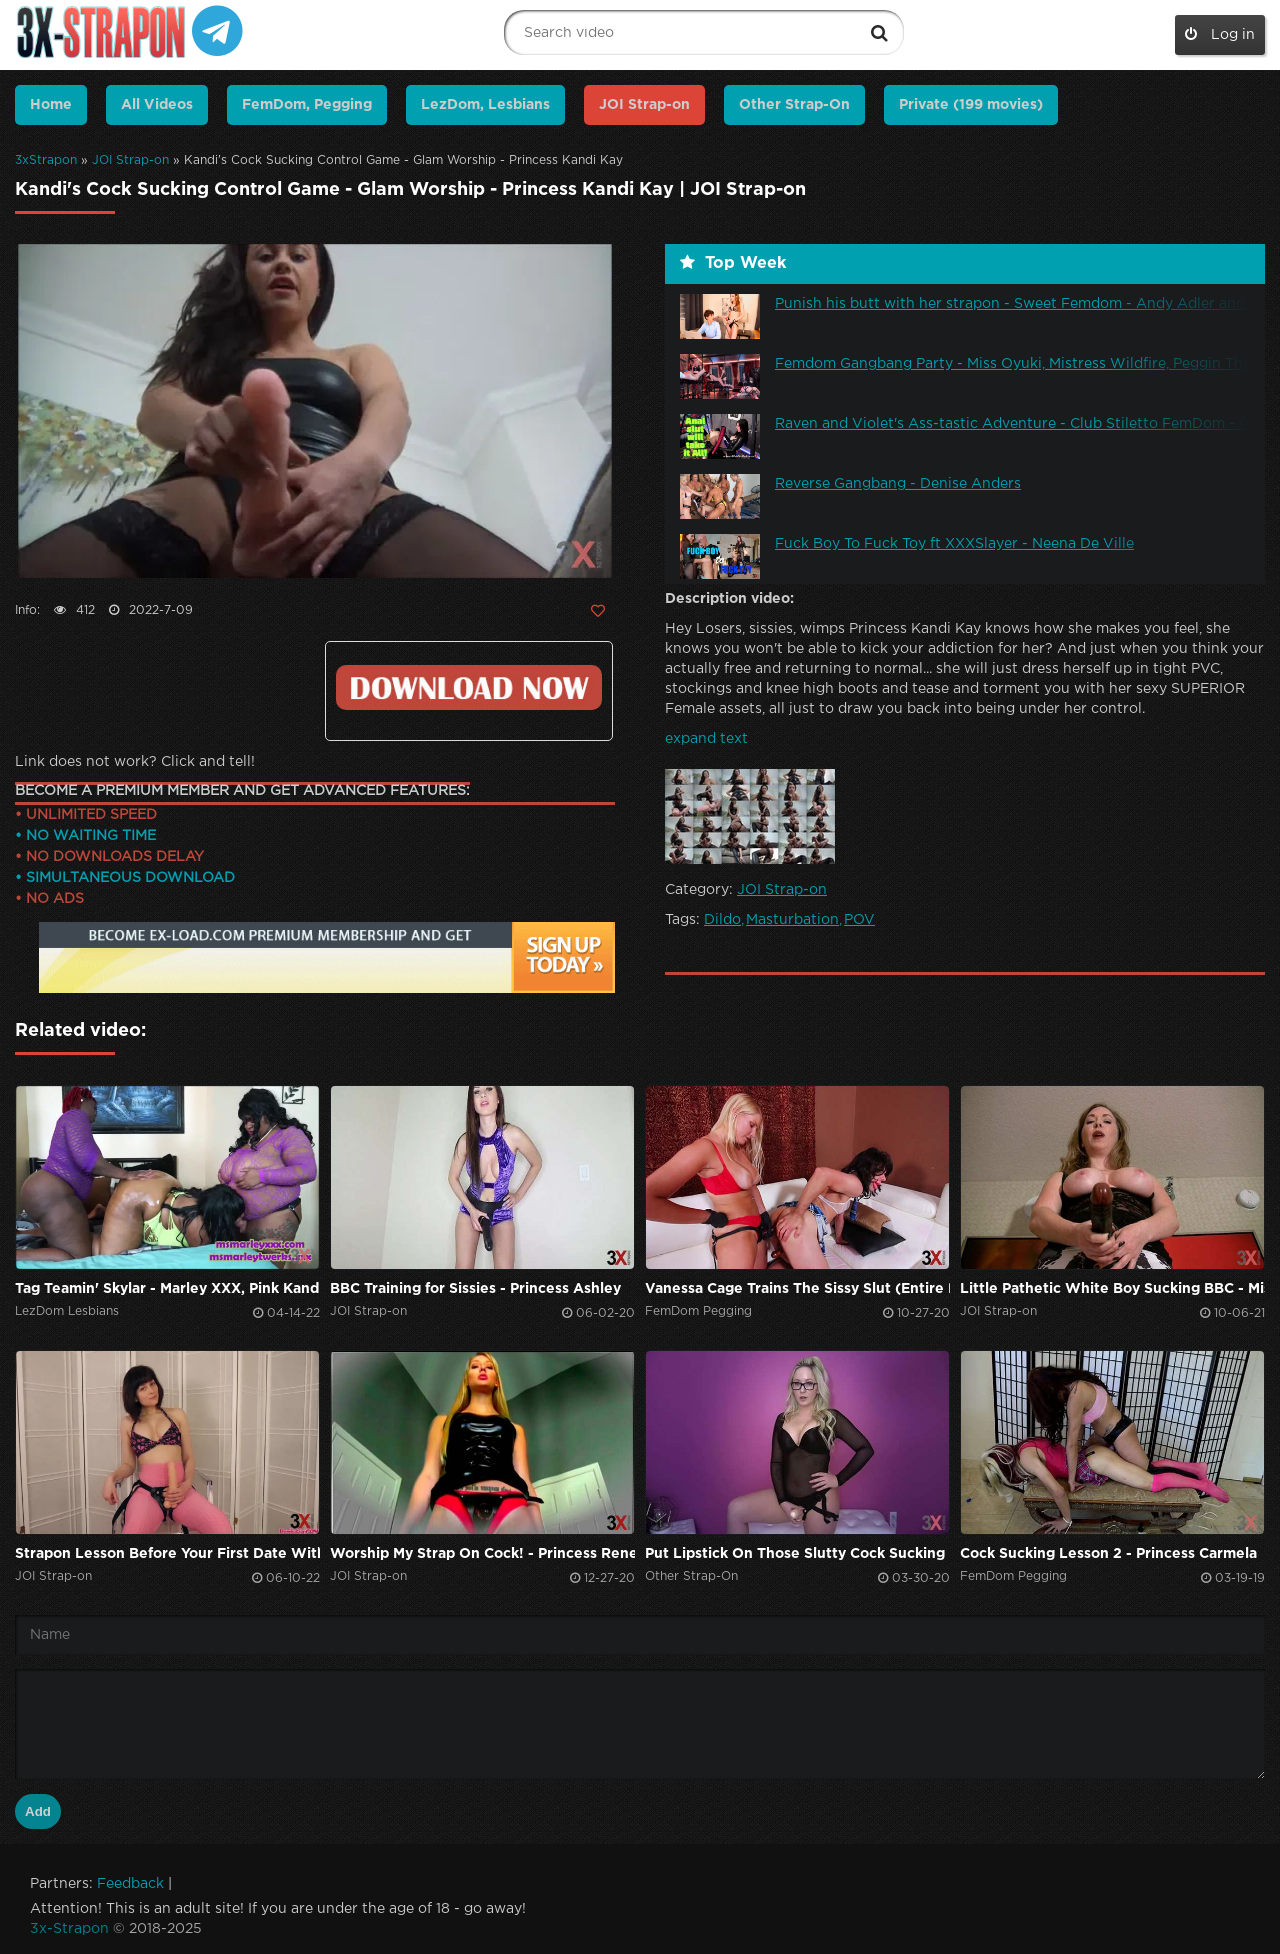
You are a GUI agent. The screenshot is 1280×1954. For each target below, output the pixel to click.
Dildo (722, 920)
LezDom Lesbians (67, 1311)
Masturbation (792, 920)
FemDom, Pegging (307, 105)
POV (859, 920)
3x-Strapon (69, 1929)
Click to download (469, 687)
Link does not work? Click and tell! (135, 762)
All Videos (157, 105)
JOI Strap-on (130, 160)
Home (51, 105)
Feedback (130, 1884)
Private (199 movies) (971, 105)
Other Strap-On (794, 105)
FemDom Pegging (698, 1311)
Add (38, 1811)
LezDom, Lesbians (485, 105)
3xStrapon (46, 160)
